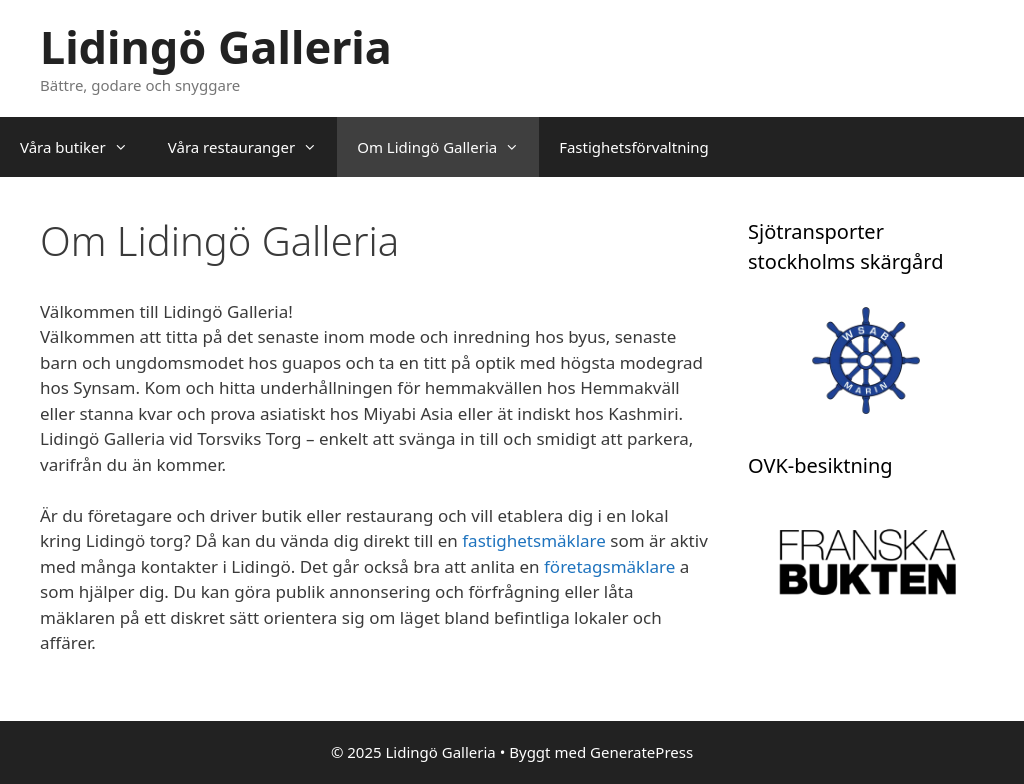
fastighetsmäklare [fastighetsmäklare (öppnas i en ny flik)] (536, 540)
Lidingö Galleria (216, 46)
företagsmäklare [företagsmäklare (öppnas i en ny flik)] (609, 566)
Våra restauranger (252, 147)
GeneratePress (641, 752)
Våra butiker (84, 147)
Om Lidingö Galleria (448, 147)
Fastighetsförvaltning (634, 147)
